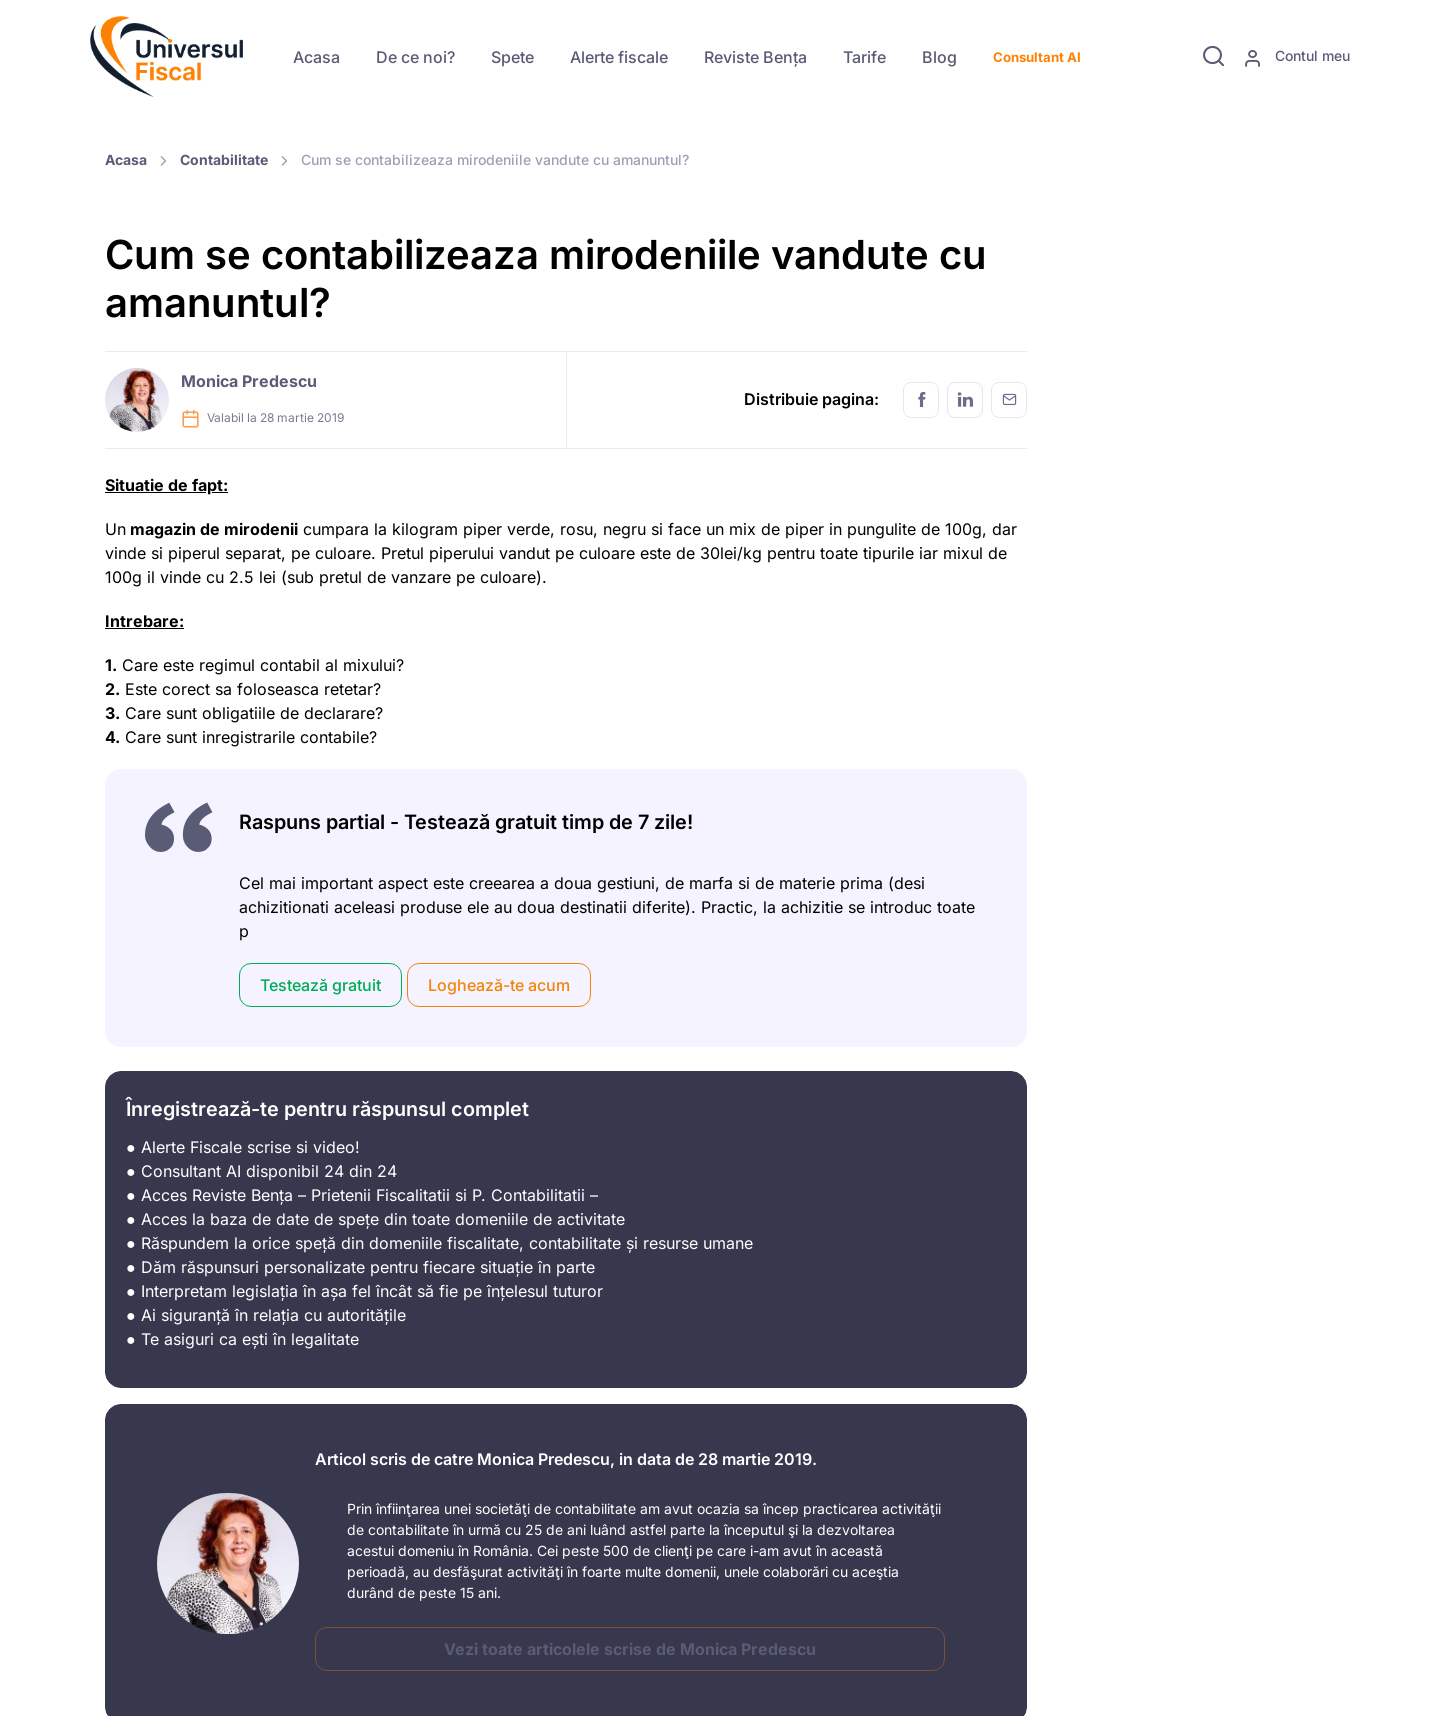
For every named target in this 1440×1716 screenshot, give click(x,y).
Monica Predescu (249, 381)
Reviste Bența (755, 57)
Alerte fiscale (619, 57)
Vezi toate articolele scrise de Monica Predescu (630, 1649)
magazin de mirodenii (212, 529)
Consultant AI (1037, 57)
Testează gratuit (320, 985)
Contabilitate (224, 159)
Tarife (864, 57)
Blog (939, 57)
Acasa (316, 57)
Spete (512, 57)
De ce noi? (415, 57)
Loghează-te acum (499, 985)
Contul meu (1296, 57)
